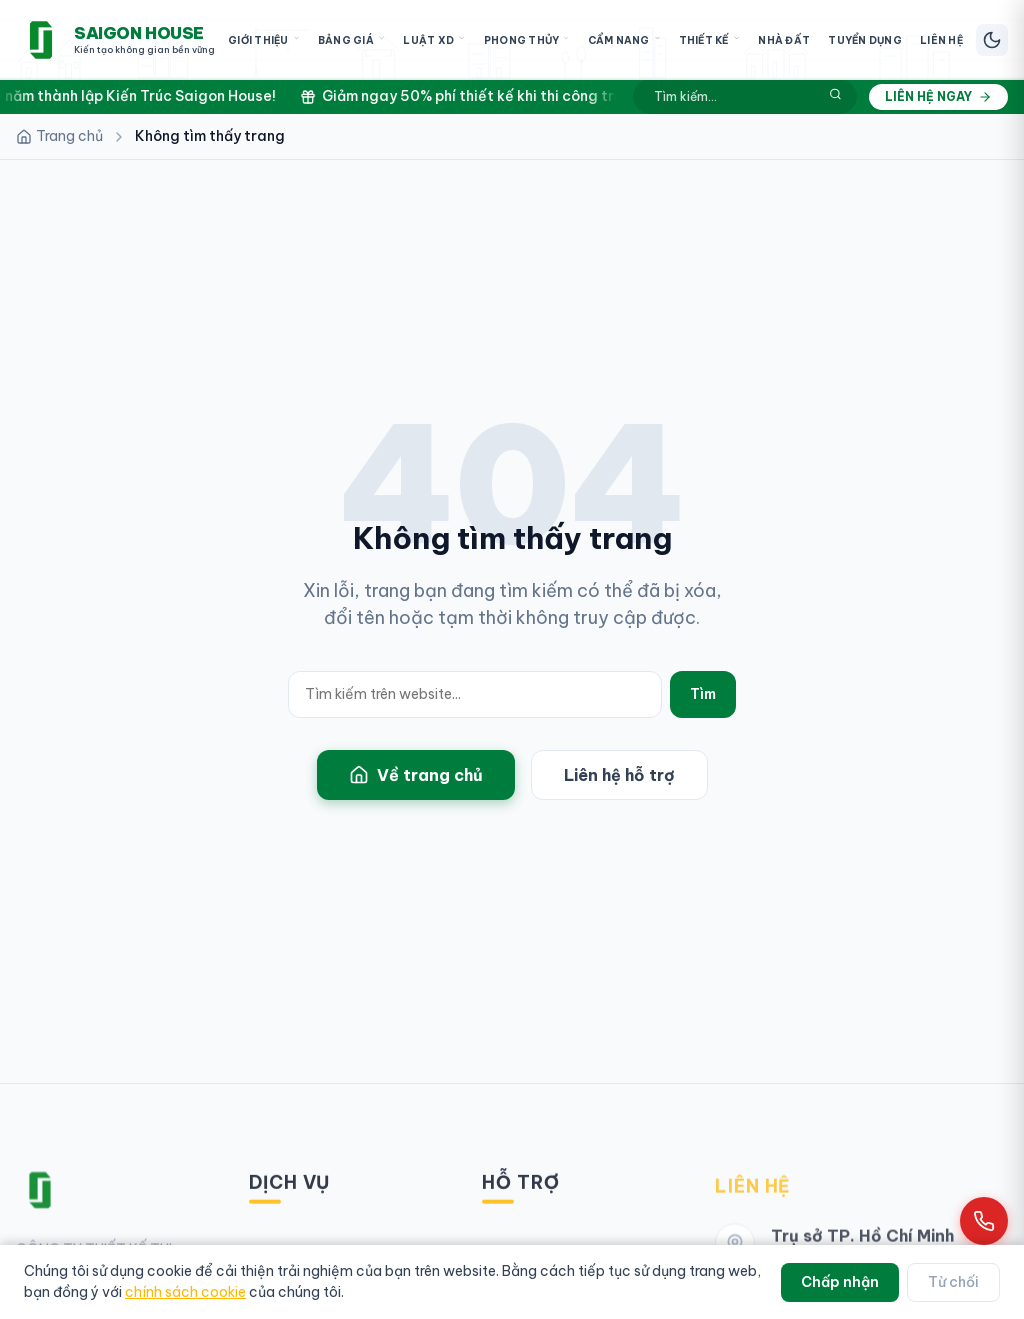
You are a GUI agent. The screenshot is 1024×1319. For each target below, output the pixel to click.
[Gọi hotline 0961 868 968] (984, 1221)
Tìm (703, 694)
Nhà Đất (784, 40)
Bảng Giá (351, 40)
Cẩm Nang (624, 40)
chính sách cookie (185, 1292)
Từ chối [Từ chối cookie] (953, 1282)
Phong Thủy (527, 40)
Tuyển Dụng (865, 40)
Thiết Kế (710, 40)
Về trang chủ (416, 776)
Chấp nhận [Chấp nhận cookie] (840, 1282)
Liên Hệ (941, 40)
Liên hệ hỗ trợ (619, 776)
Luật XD (434, 40)
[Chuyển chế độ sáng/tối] (992, 40)
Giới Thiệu (263, 40)
